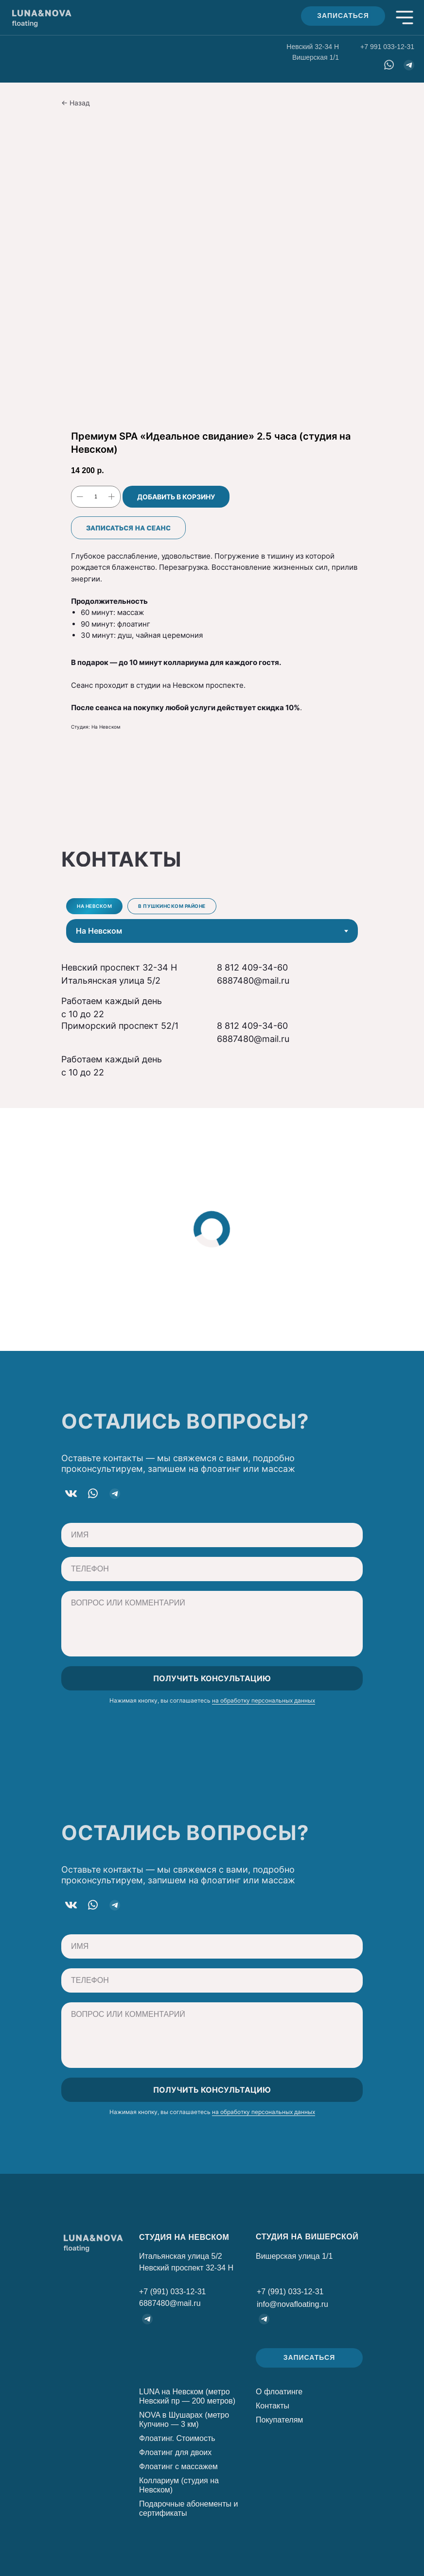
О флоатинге (279, 2392)
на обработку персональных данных (263, 1700)
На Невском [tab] (94, 906)
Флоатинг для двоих (175, 2452)
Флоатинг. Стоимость (177, 2438)
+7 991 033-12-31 (387, 47)
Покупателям (279, 2420)
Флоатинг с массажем (178, 2466)
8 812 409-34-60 (252, 967)
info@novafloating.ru (292, 2304)
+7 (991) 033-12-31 (172, 2291)
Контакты (272, 2406)
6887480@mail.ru (253, 980)
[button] (343, 16)
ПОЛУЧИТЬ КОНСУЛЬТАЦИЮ (212, 1678)
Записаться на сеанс (128, 528)
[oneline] (212, 1535)
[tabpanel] (212, 991)
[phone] (212, 1569)
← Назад (75, 103)
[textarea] (212, 1623)
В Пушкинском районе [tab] (172, 906)
